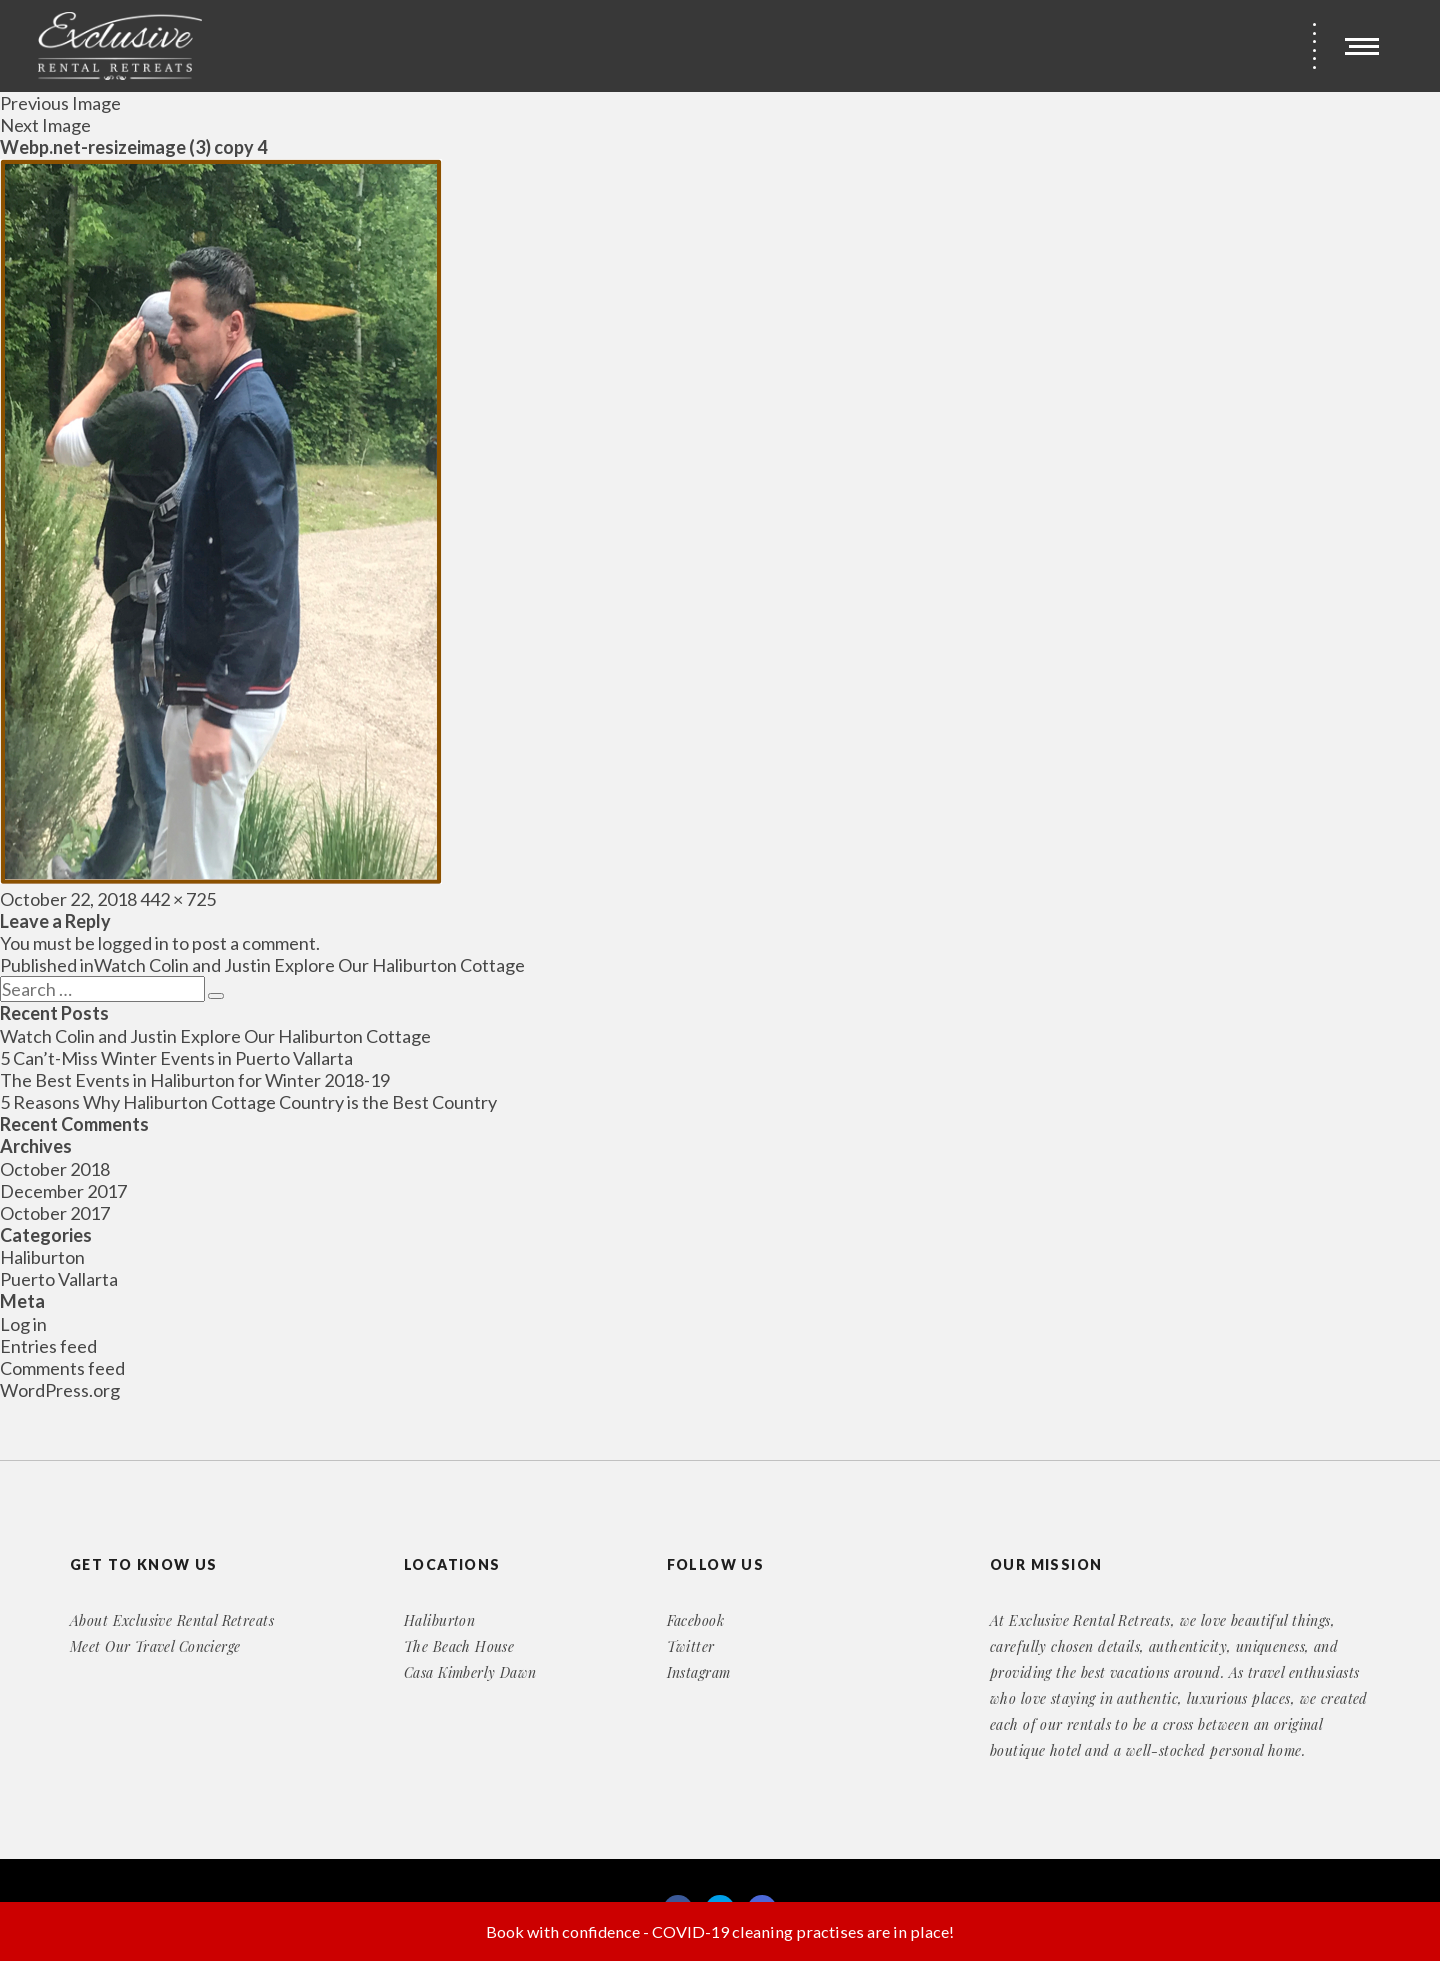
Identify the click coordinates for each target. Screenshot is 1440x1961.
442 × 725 (178, 899)
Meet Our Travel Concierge (155, 1646)
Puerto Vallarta (59, 1279)
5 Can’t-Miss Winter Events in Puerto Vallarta (176, 1058)
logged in (133, 943)
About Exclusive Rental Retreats (172, 1620)
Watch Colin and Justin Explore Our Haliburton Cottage (215, 1036)
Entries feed (48, 1346)
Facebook (695, 1620)
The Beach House (459, 1646)
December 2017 (63, 1191)
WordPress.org (60, 1390)
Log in (23, 1324)
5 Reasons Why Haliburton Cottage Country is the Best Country (248, 1102)
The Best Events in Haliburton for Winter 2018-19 (195, 1080)
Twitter (691, 1646)
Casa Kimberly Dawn (470, 1672)
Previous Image (60, 103)
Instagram (699, 1672)
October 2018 (55, 1169)
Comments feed (62, 1368)
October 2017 (55, 1213)
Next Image (45, 125)
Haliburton (42, 1257)
